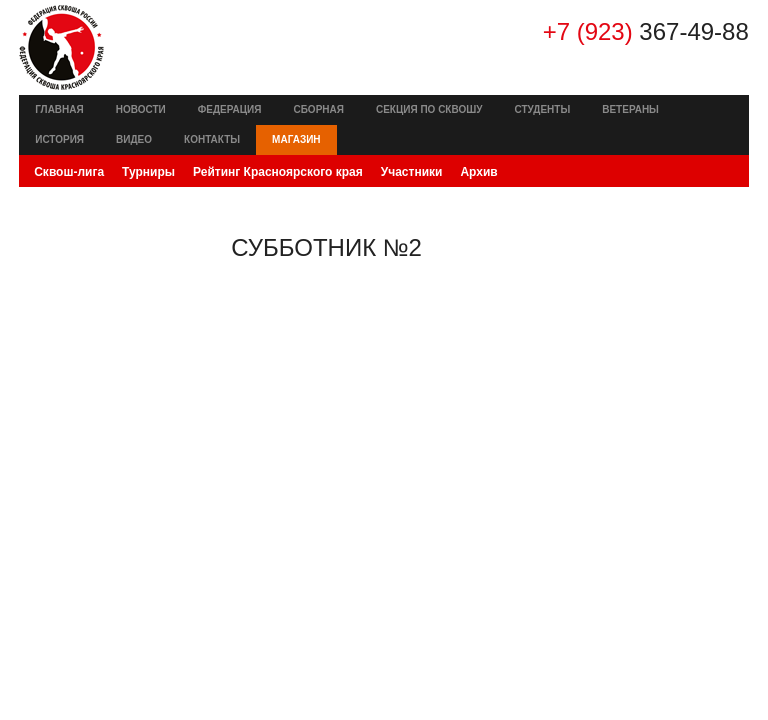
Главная (59, 109)
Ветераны (630, 109)
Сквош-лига (69, 172)
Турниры (148, 172)
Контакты (212, 139)
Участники (412, 172)
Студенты (543, 109)
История (59, 139)
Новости (141, 109)
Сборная (318, 109)
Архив (478, 172)
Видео (134, 139)
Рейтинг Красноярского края (278, 172)
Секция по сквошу (429, 109)
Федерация (230, 109)
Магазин (296, 139)
